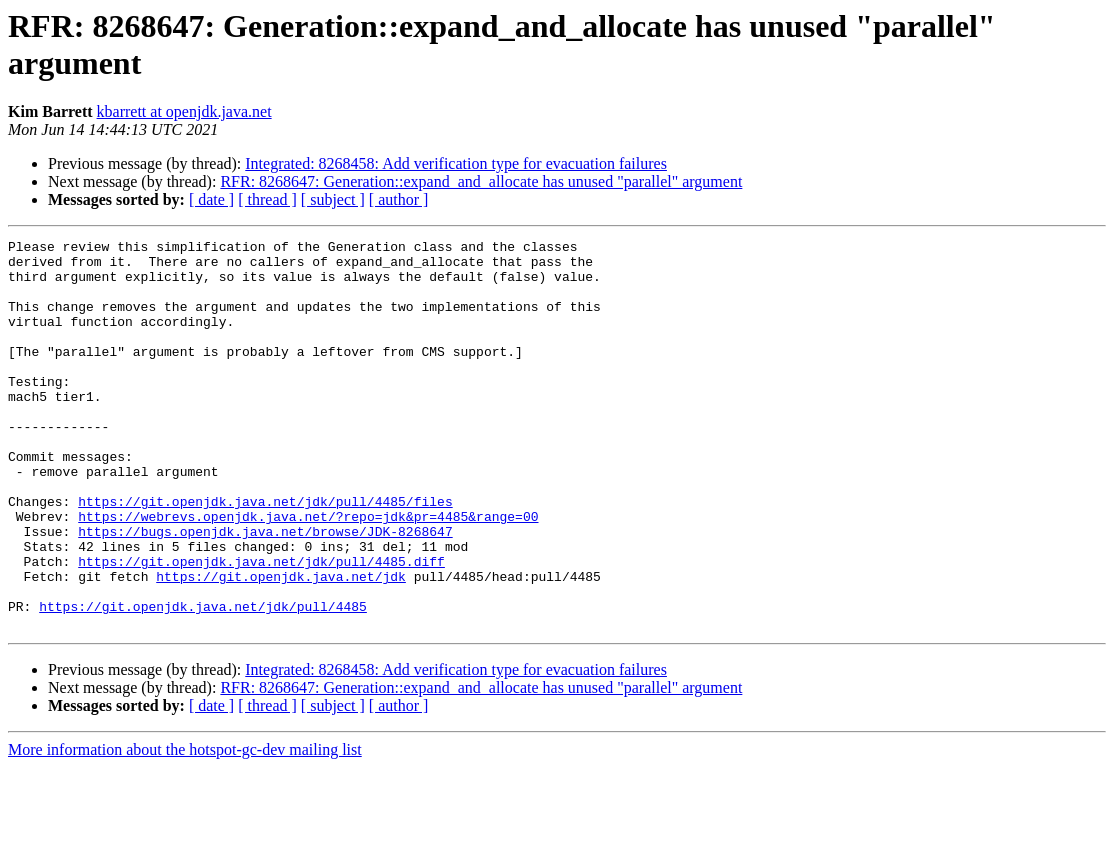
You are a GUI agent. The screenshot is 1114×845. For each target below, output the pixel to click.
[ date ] (211, 199)
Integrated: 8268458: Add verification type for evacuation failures (456, 163)
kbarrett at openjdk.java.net (184, 111)
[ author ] (399, 199)
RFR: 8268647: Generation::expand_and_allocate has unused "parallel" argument (481, 181)
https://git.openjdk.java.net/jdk (281, 645)
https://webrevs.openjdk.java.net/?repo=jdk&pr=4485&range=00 (308, 573)
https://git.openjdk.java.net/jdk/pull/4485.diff (261, 627)
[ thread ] (267, 199)
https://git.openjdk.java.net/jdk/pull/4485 (203, 681)
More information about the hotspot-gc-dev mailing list (185, 827)
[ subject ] (333, 199)
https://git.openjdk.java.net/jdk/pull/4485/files (265, 555)
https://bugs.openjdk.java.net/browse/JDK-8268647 (265, 591)
